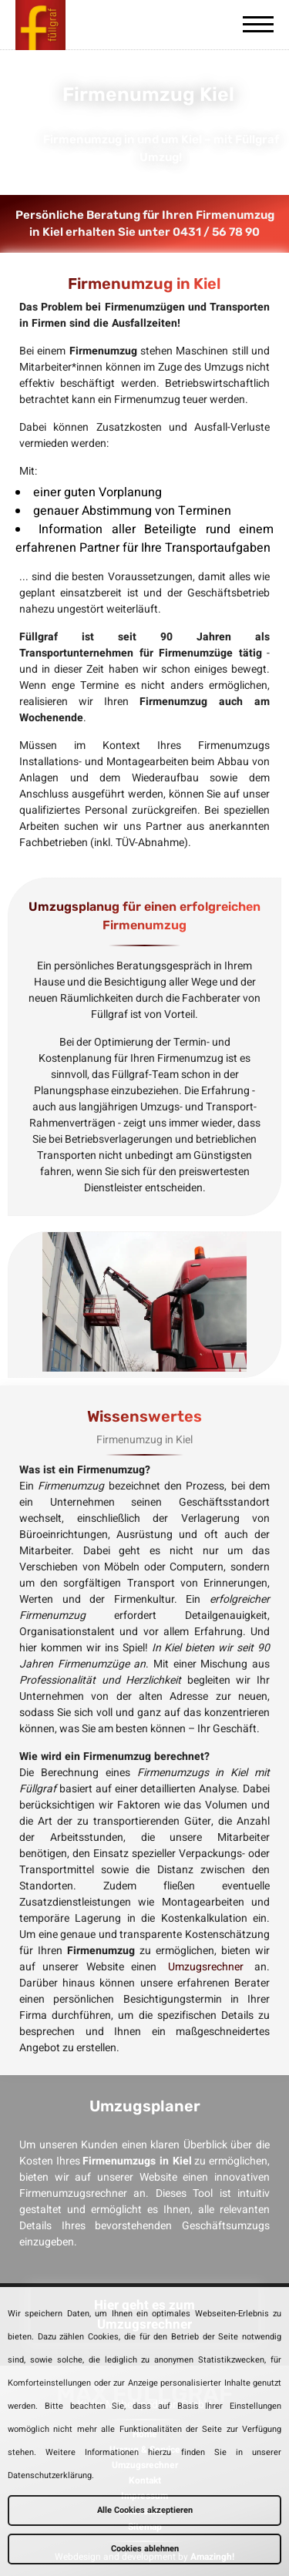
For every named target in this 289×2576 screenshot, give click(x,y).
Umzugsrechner (206, 1967)
